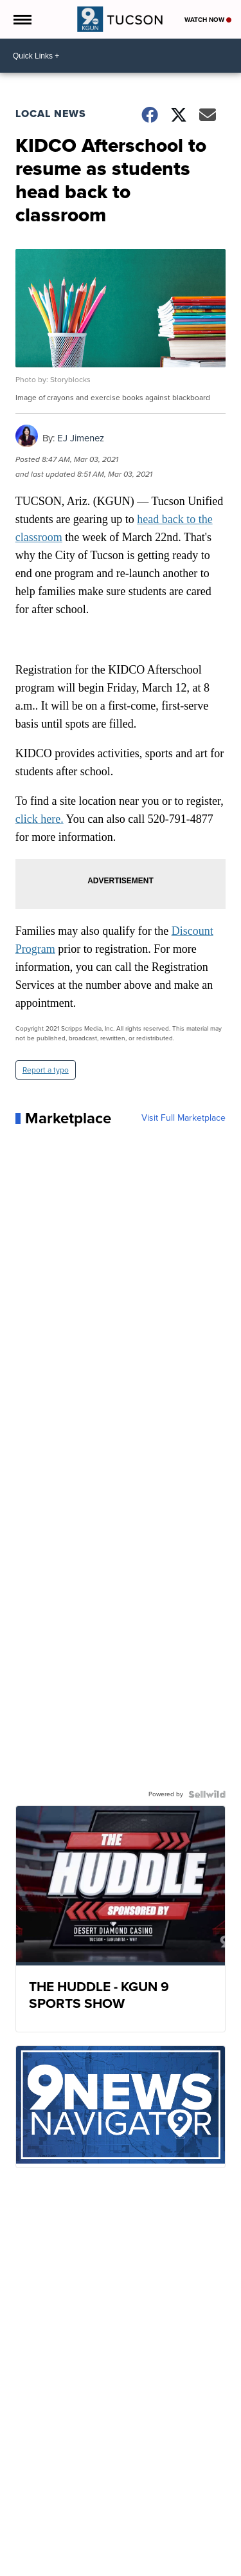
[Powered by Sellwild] (207, 1794)
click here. (39, 819)
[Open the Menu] (21, 19)
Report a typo (45, 1070)
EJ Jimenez (80, 438)
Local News (50, 113)
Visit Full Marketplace (183, 1118)
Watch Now (207, 19)
